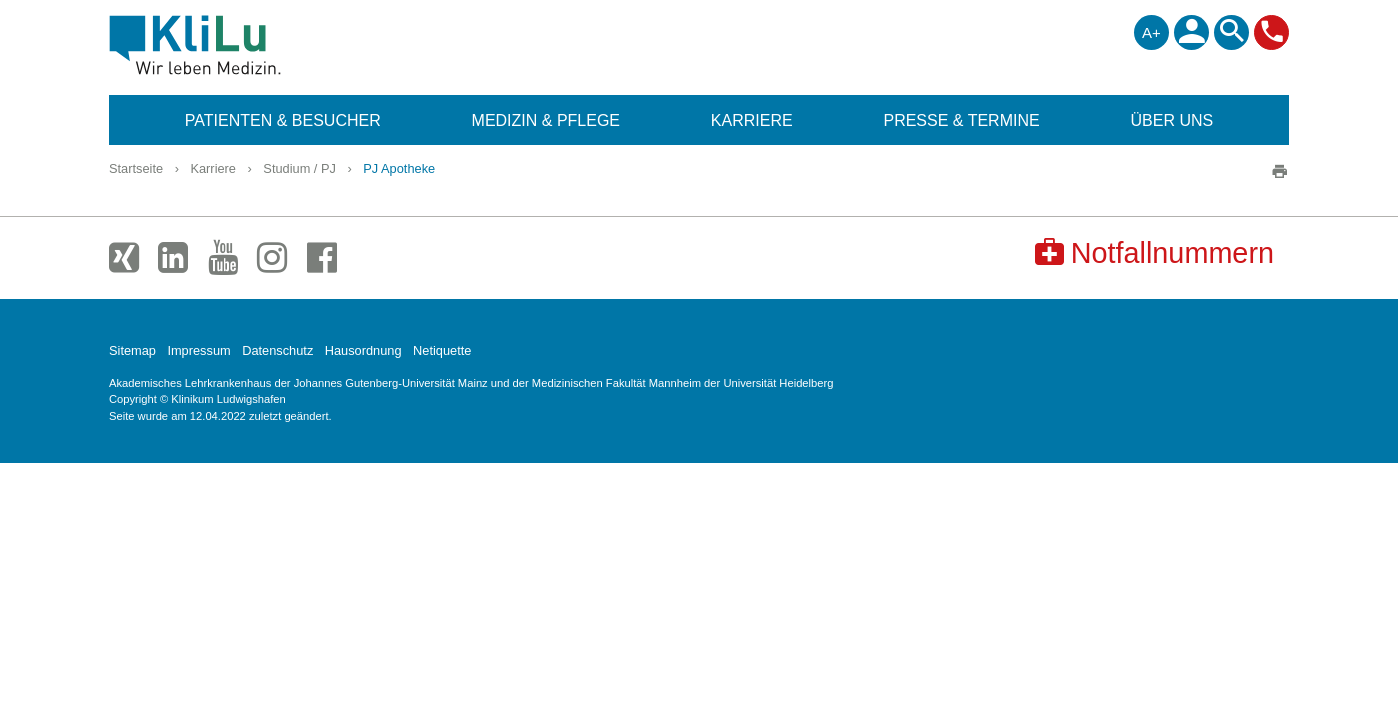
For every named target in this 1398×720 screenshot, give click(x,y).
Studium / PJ (299, 168)
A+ (1151, 32)
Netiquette (442, 350)
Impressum (198, 350)
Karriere (213, 168)
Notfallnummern (1154, 252)
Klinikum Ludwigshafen (240, 45)
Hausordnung (363, 350)
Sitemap (132, 350)
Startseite (136, 168)
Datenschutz (277, 350)
